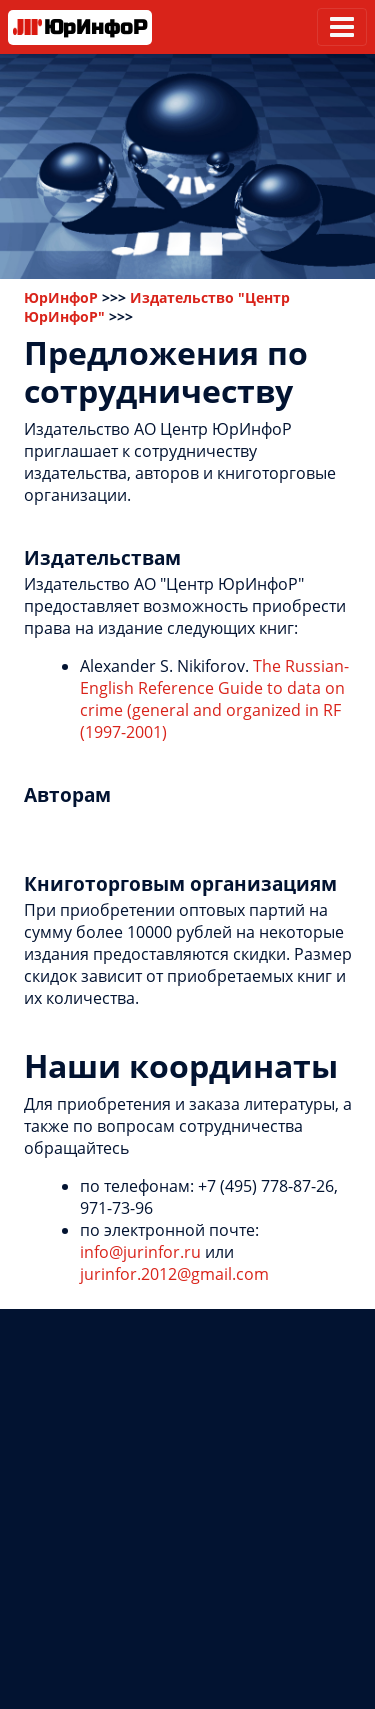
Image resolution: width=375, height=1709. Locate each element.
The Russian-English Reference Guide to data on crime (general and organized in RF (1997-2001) (214, 699)
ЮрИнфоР (61, 297)
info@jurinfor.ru (140, 1252)
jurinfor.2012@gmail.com (174, 1274)
